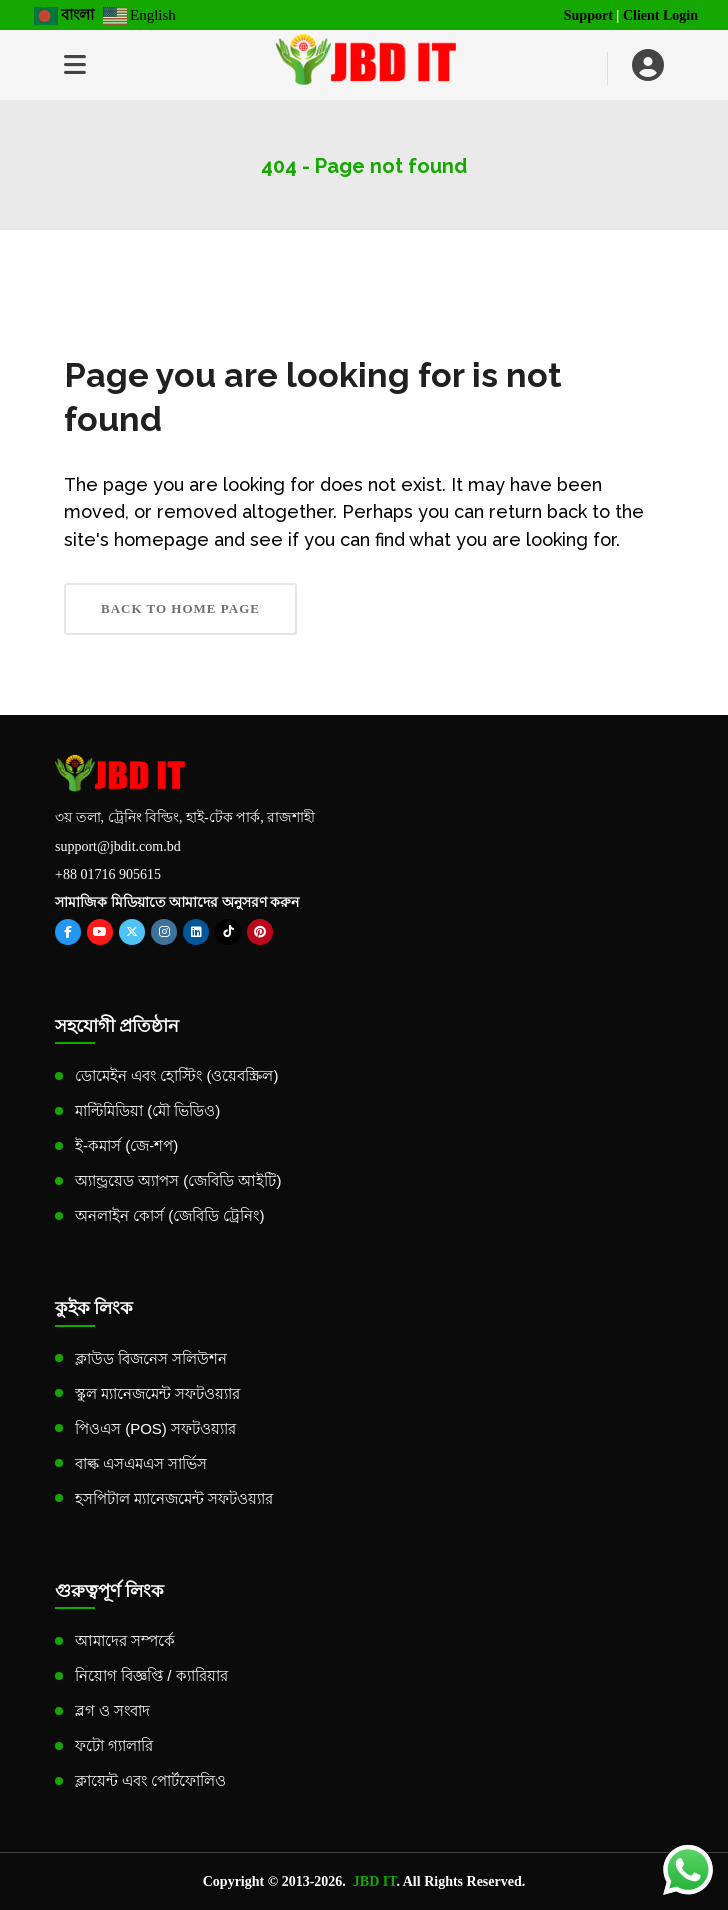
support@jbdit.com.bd (118, 846)
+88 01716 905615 (108, 874)
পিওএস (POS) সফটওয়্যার (155, 1428)
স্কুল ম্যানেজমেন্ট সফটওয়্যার (157, 1393)
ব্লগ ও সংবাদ (112, 1710)
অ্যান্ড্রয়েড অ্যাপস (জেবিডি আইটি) (178, 1180)
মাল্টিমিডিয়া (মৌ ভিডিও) (147, 1110)
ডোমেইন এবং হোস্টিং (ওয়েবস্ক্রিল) (177, 1075)
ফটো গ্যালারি (114, 1745)
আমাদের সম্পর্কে (125, 1640)
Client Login (660, 15)
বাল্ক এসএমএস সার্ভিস (141, 1463)
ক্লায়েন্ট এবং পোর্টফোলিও (150, 1780)
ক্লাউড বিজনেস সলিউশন (151, 1358)
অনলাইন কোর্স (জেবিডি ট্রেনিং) (170, 1215)
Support (588, 15)
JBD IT (375, 1881)
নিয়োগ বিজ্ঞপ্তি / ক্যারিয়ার (151, 1675)
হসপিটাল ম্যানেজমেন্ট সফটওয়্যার (174, 1498)
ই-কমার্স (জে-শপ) (126, 1145)
